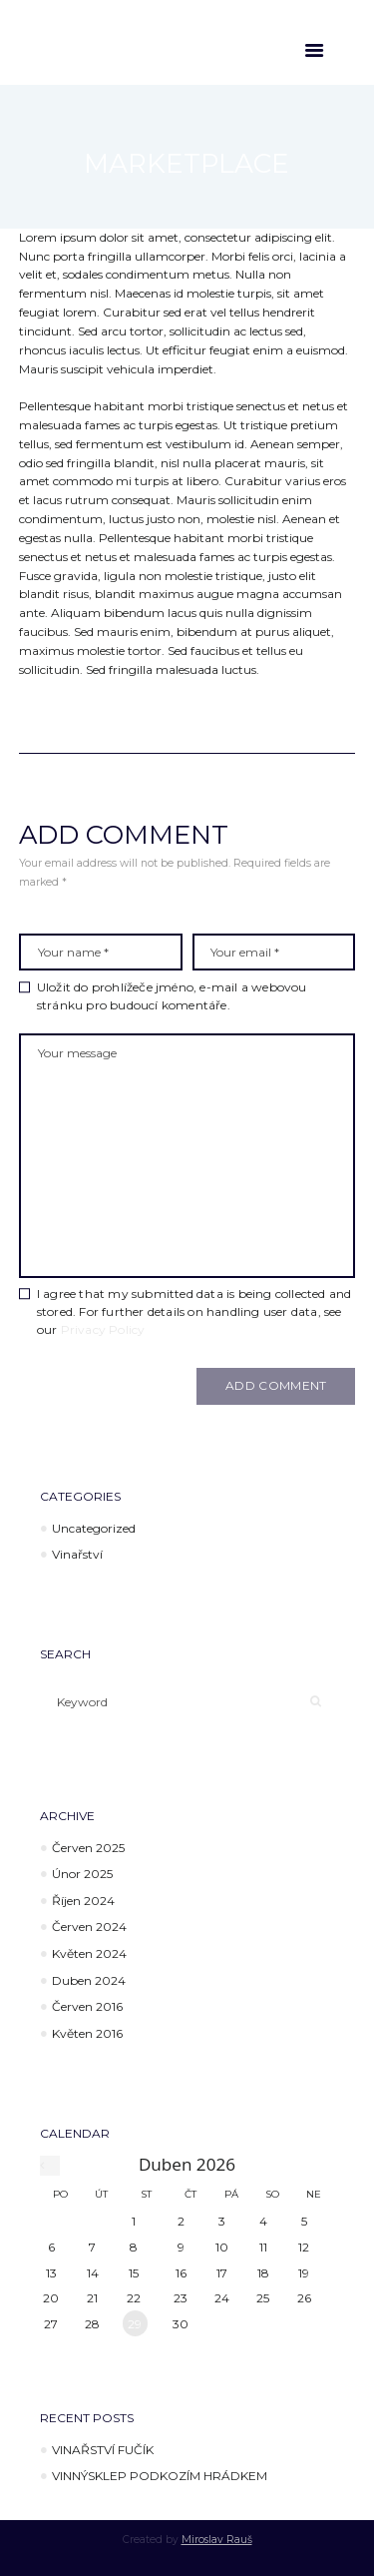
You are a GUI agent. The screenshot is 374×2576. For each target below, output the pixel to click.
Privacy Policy (103, 1329)
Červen (88, 1847)
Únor (82, 1873)
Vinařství (77, 1554)
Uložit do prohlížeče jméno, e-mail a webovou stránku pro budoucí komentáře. (172, 995)
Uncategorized (94, 1528)
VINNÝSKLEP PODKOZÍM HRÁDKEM (159, 2475)
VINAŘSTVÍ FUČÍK (103, 2449)
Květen (89, 1953)
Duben (89, 1980)
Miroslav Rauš (217, 2539)
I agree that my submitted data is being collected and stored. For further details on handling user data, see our (194, 1311)
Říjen (83, 1900)
